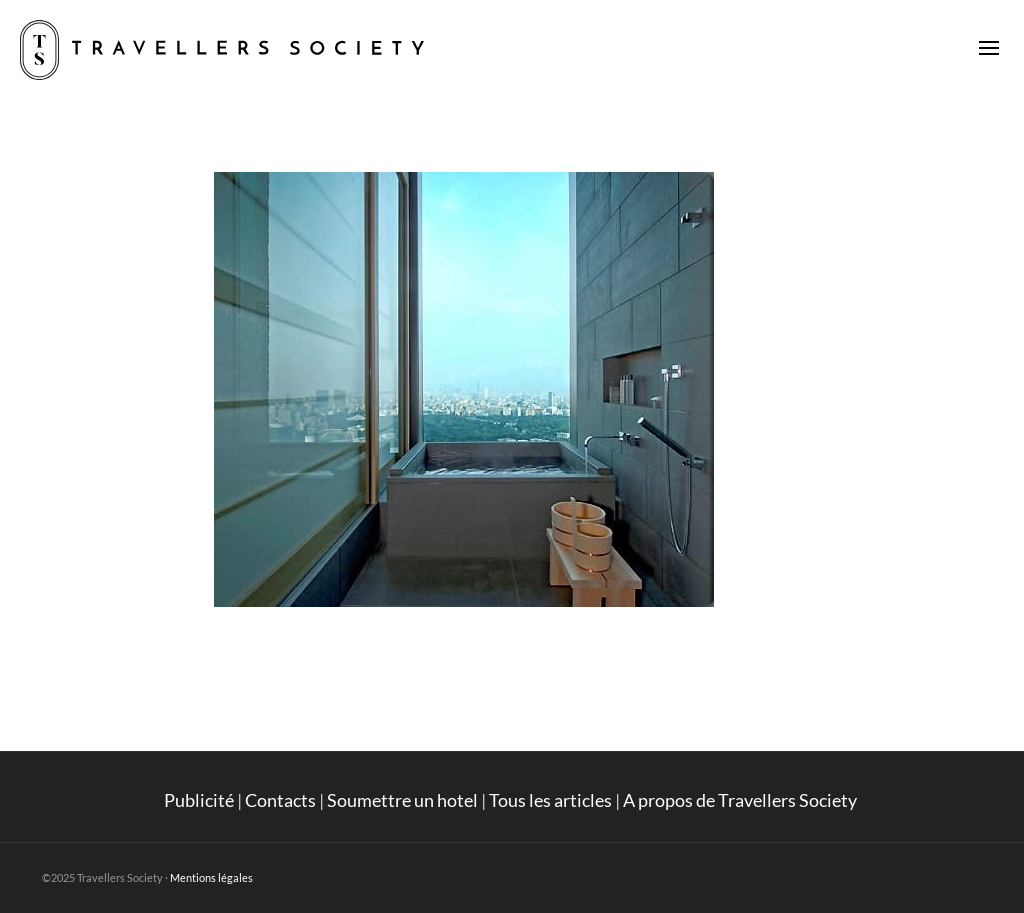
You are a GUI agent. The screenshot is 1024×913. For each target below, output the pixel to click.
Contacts (280, 800)
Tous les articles (550, 800)
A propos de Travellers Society (741, 800)
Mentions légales (211, 877)
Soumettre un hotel (402, 800)
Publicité (199, 800)
